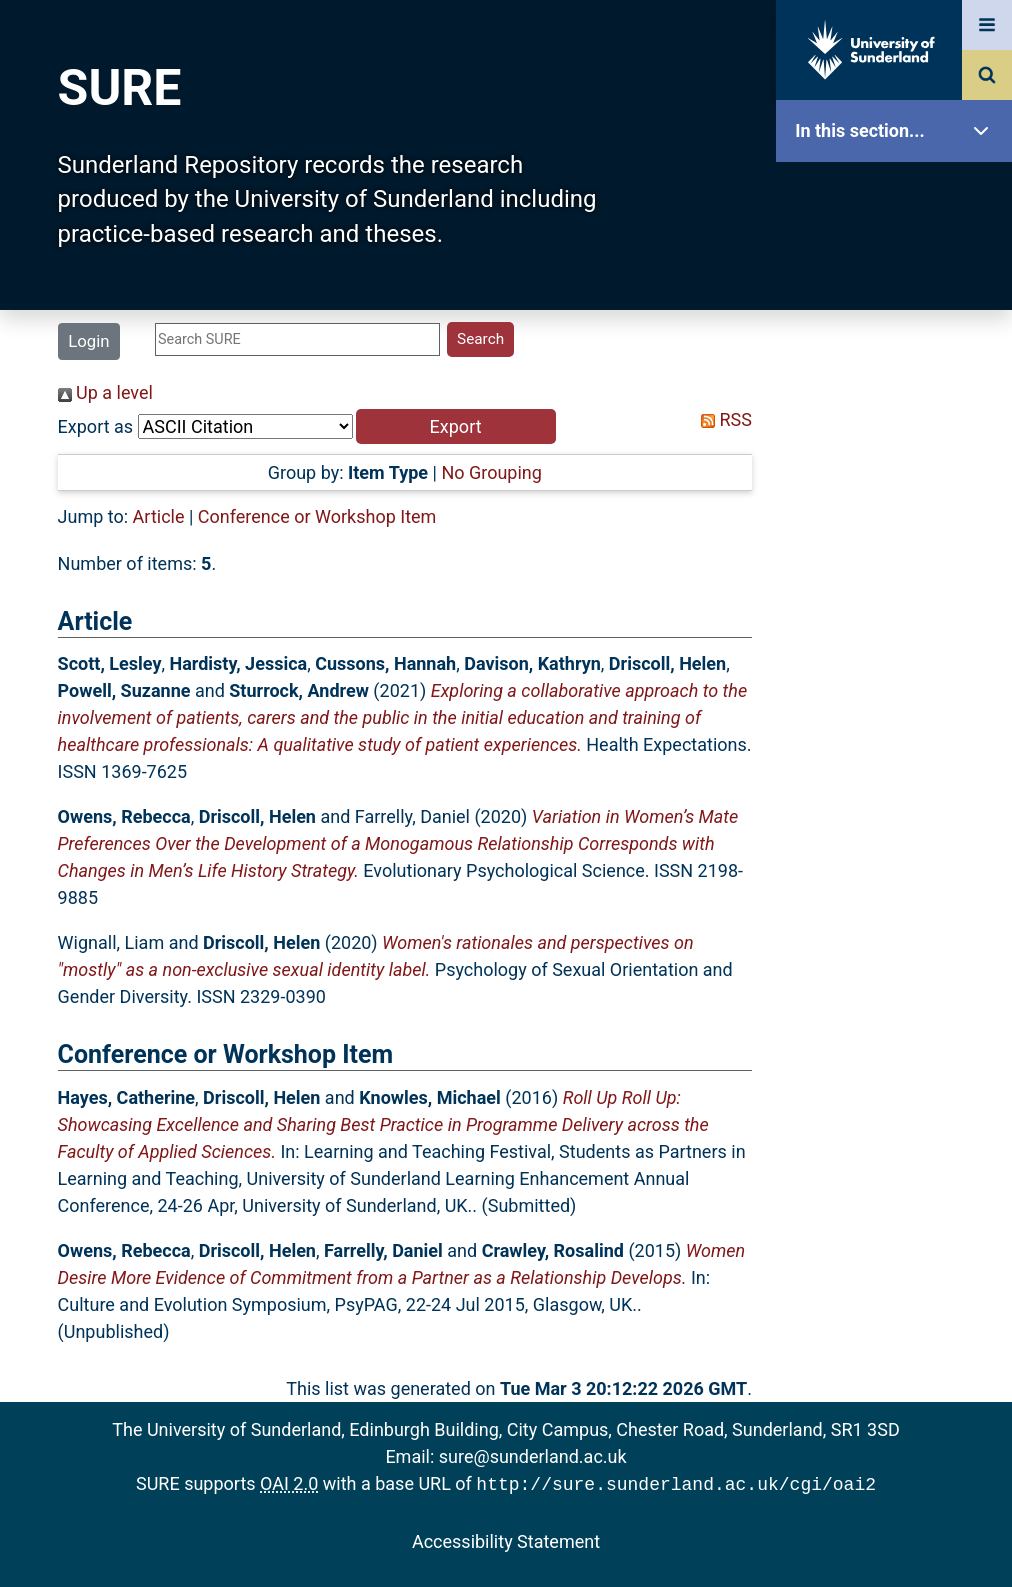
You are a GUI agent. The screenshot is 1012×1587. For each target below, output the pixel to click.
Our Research (899, 257)
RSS (722, 419)
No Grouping (491, 472)
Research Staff (899, 637)
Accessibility (899, 764)
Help (899, 701)
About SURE (899, 320)
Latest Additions (899, 510)
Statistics (899, 574)
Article (159, 516)
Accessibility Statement (506, 1539)
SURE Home (899, 194)
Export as (96, 426)
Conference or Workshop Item (317, 516)
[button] (456, 426)
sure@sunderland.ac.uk (533, 1456)
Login (88, 341)
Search (899, 447)
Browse (899, 384)
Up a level (105, 392)
